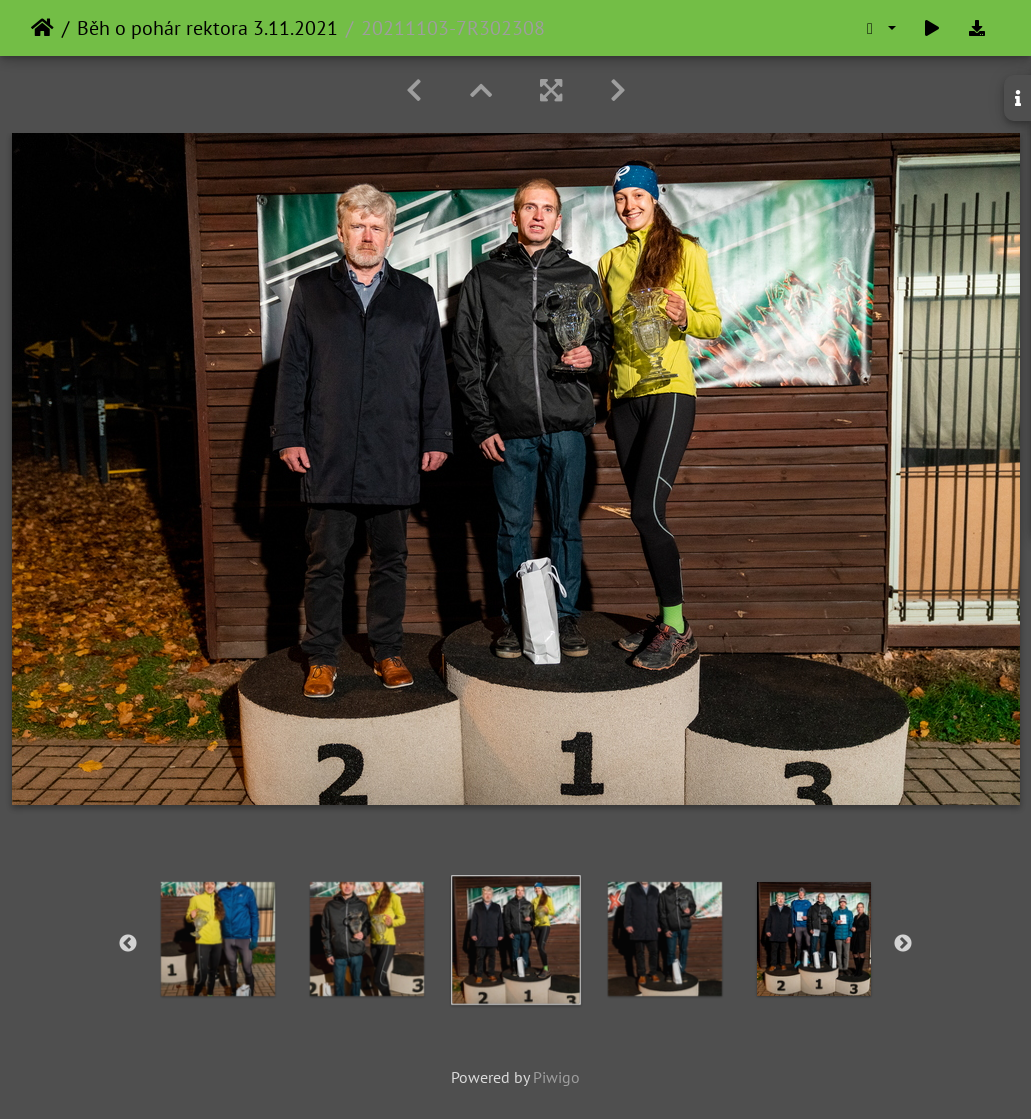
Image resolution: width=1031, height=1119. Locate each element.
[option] (217, 939)
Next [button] (903, 944)
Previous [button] (128, 944)
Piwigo (556, 1077)
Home (42, 28)
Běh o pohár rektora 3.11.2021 (207, 28)
